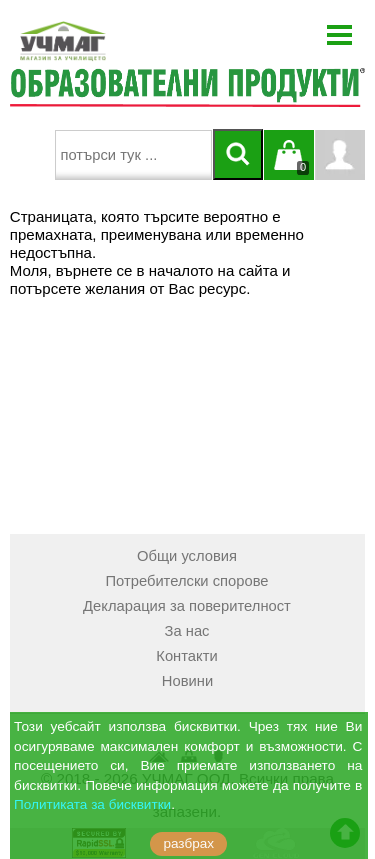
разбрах (188, 843)
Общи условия (187, 556)
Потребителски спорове (186, 581)
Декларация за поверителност (187, 606)
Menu (340, 35)
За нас (187, 631)
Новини (187, 681)
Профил (340, 155)
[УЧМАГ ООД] (125, 41)
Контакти (186, 656)
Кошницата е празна (289, 167)
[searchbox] (133, 155)
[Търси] (238, 154)
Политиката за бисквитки (92, 804)
